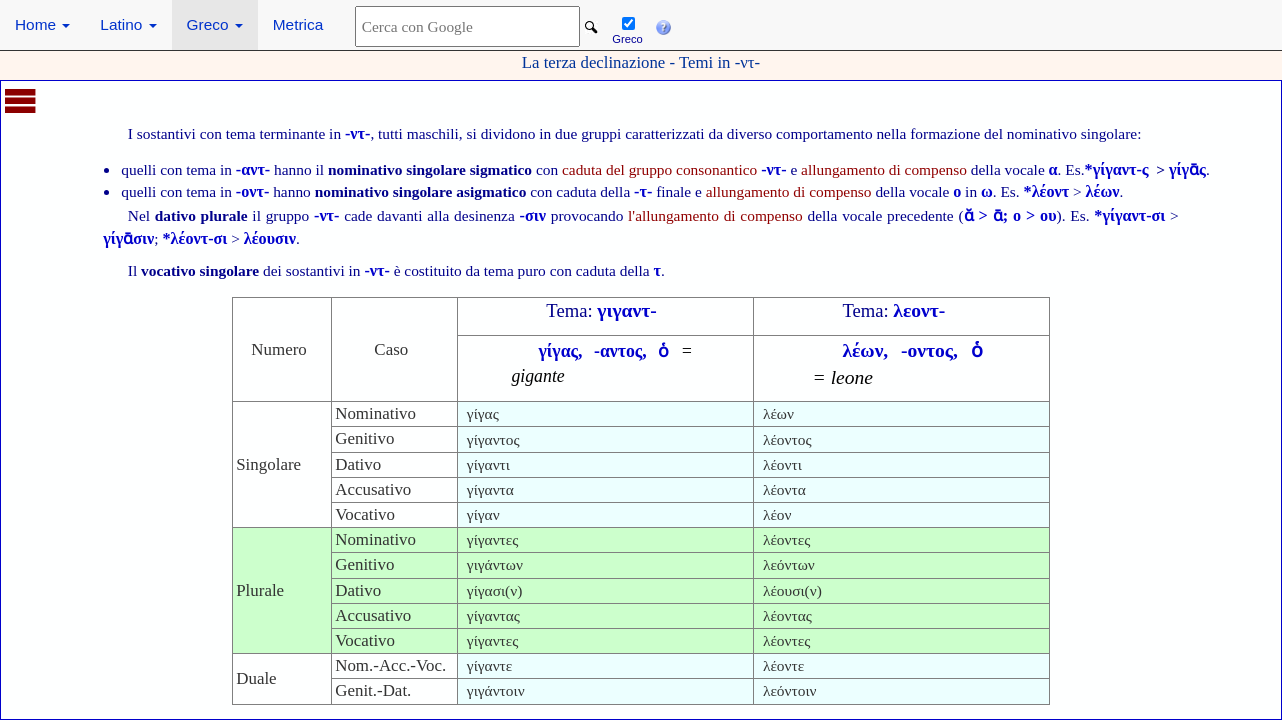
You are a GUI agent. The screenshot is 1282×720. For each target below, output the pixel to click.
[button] (663, 25)
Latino (128, 24)
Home (42, 24)
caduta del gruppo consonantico (674, 169)
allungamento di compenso (884, 169)
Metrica (298, 24)
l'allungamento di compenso (715, 215)
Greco (215, 24)
